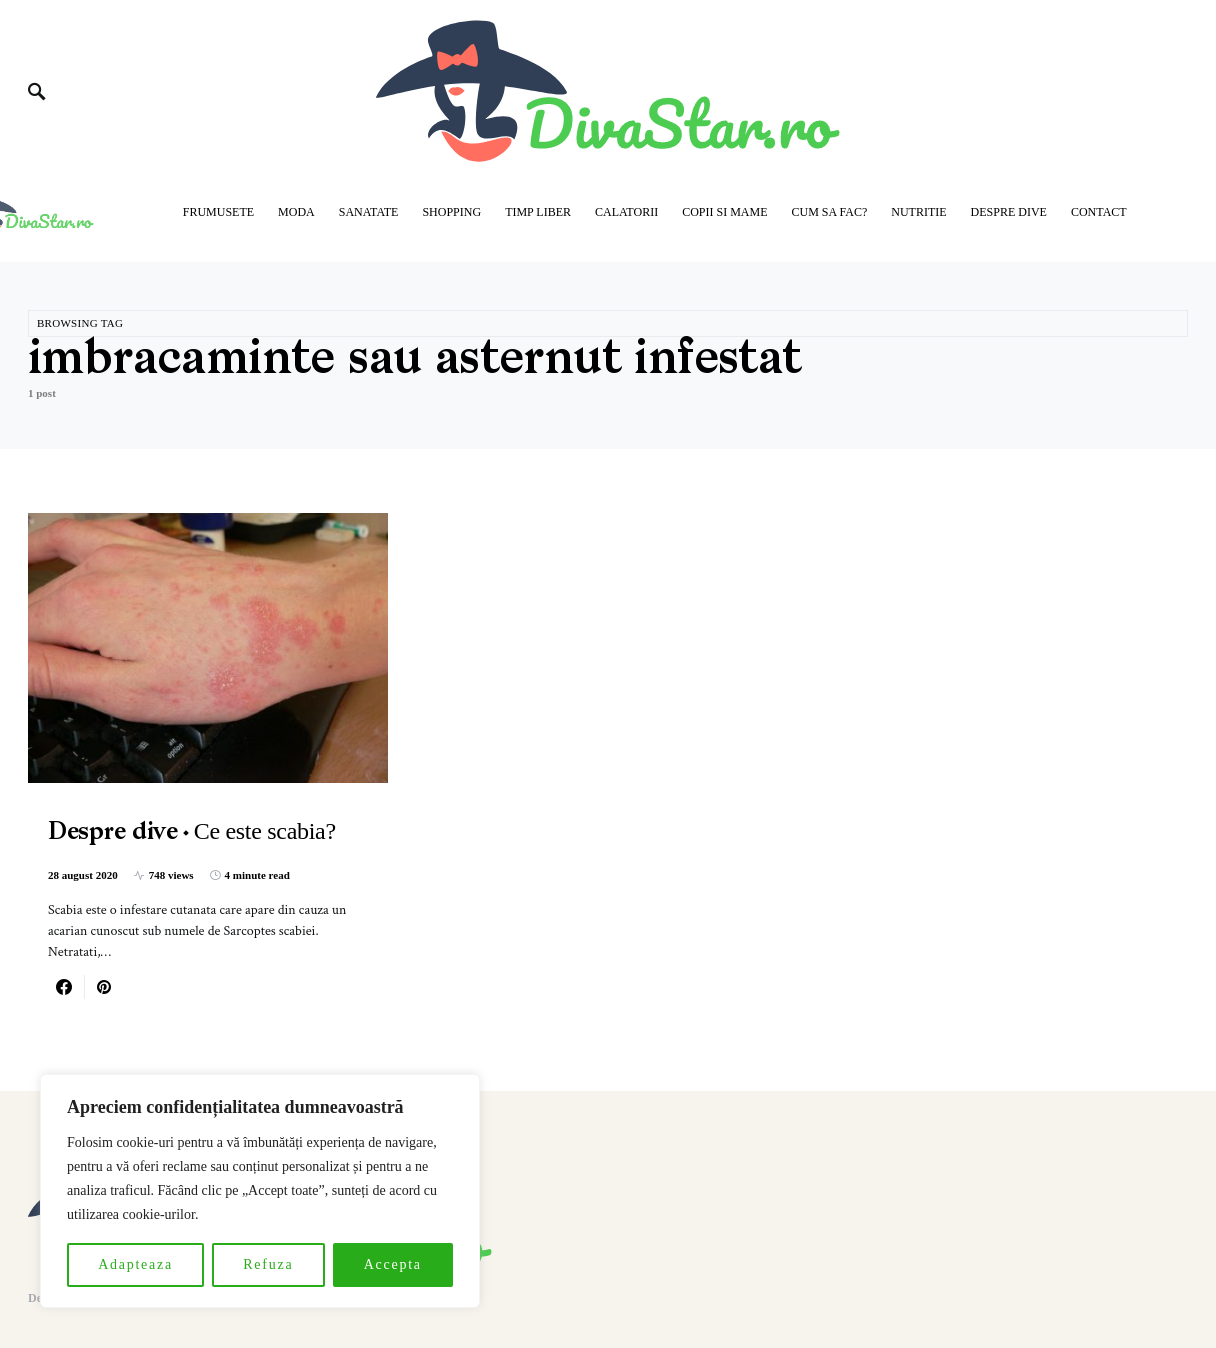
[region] (260, 1191)
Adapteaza (135, 1264)
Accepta (393, 1264)
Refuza (268, 1264)
